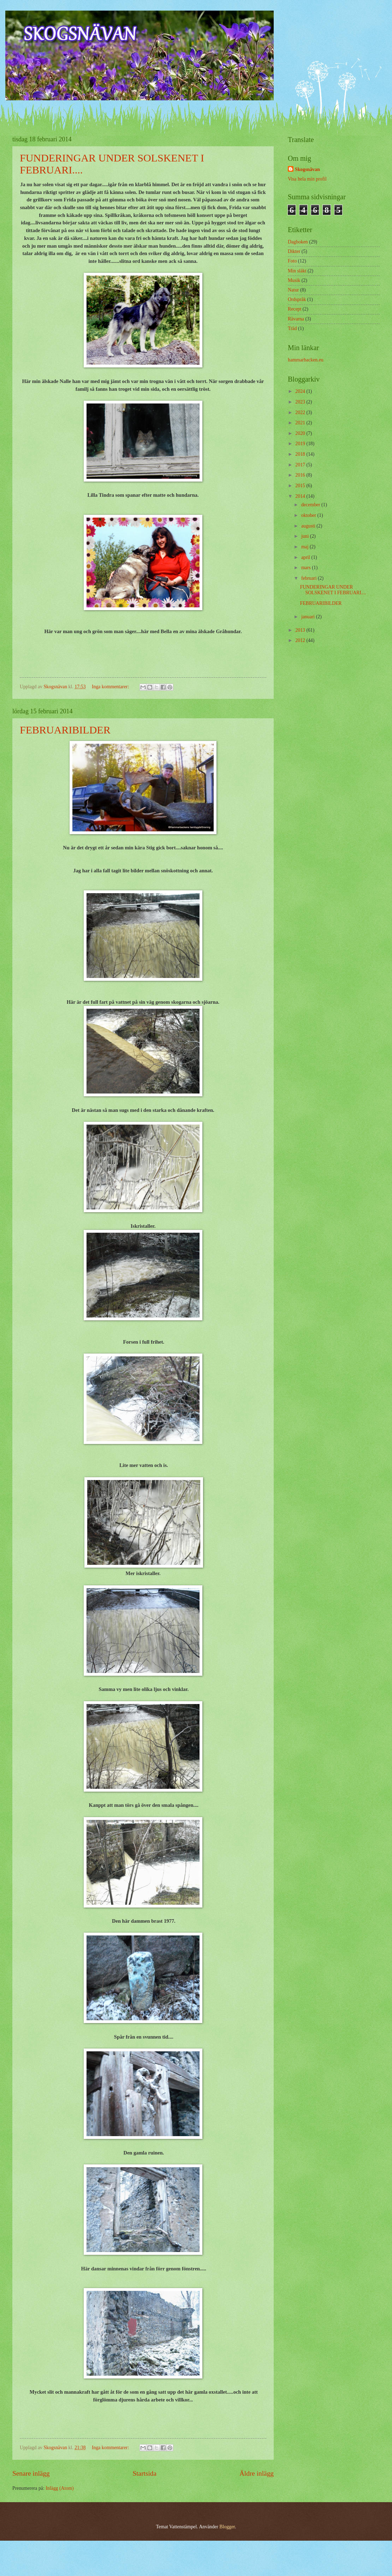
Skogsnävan (307, 169)
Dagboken (298, 241)
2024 (300, 391)
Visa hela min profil (307, 179)
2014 (300, 496)
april (306, 557)
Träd (292, 328)
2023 (300, 402)
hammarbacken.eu (305, 359)
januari (308, 616)
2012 (300, 640)
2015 (300, 485)
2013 (300, 630)
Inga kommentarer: (111, 686)
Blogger (227, 2526)
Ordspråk (297, 299)
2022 (300, 412)
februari (309, 578)
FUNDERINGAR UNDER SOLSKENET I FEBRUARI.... (333, 590)
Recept (294, 309)
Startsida (144, 2473)
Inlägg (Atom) (59, 2488)
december (311, 504)
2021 (300, 422)
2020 (300, 433)
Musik (294, 280)
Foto (292, 261)
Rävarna (296, 319)
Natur (293, 290)
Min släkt (297, 270)
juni (305, 536)
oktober (309, 515)
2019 (300, 443)
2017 (300, 464)
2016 (300, 475)
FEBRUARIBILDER (65, 730)
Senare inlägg (31, 2473)
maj (305, 546)
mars (306, 567)
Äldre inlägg (256, 2473)
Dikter (294, 251)
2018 (300, 454)
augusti (308, 526)
